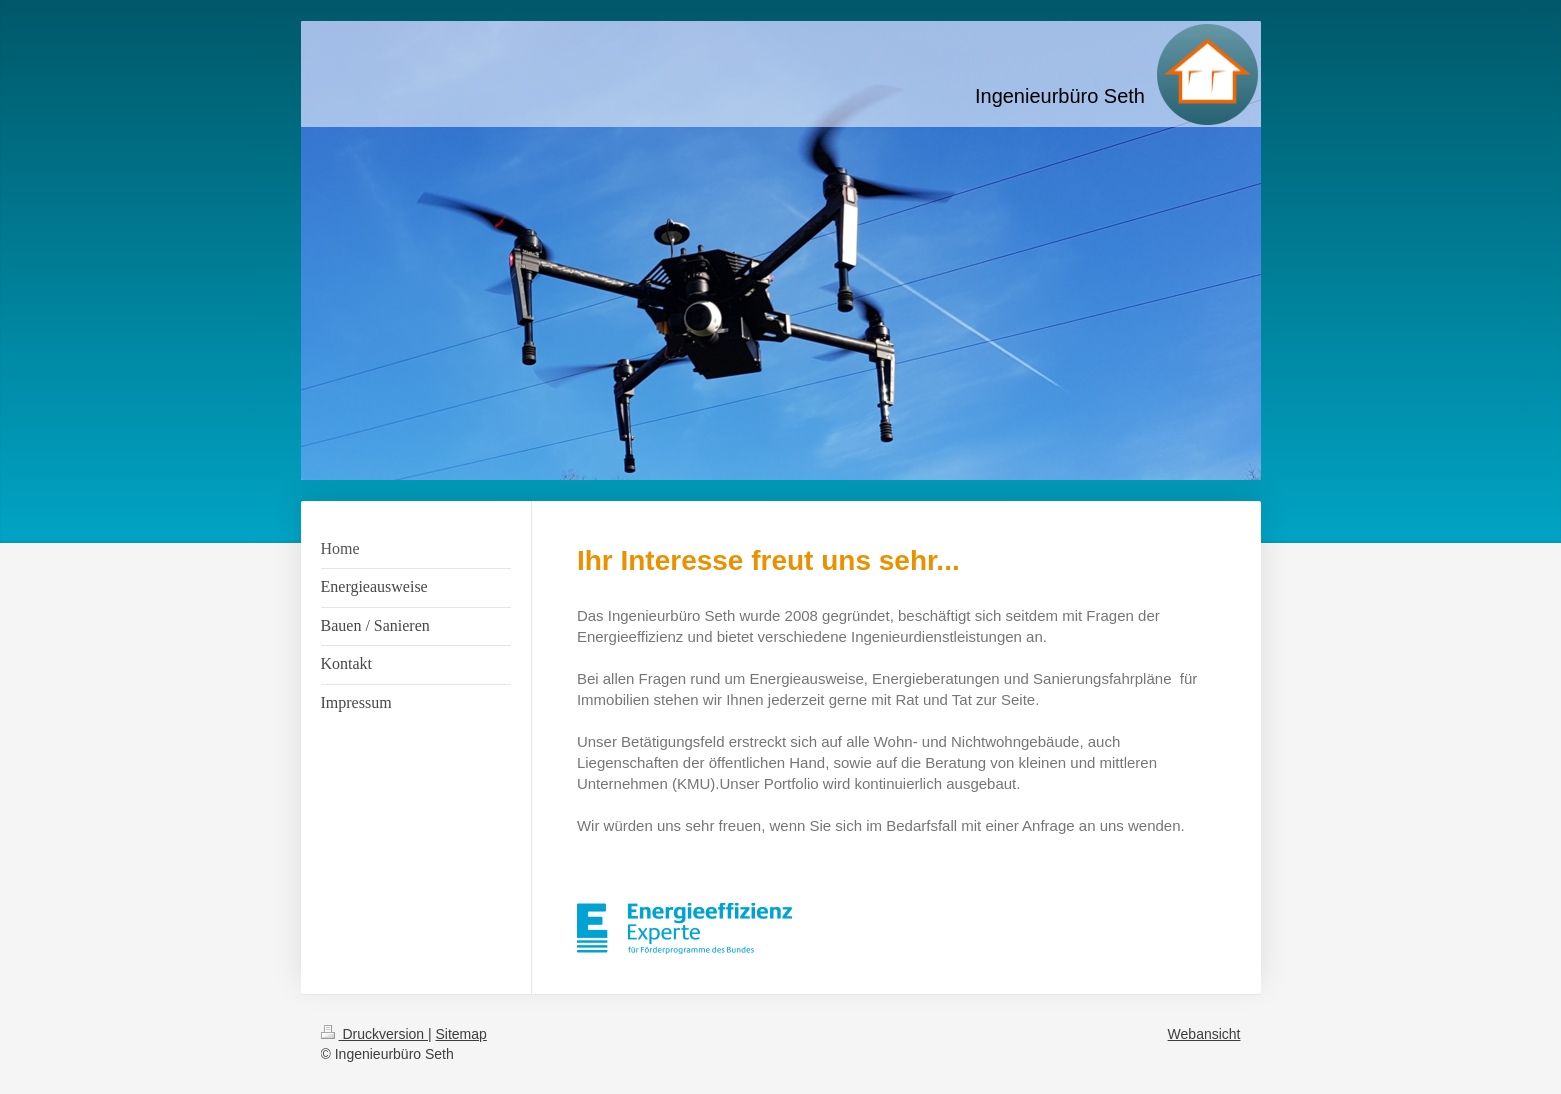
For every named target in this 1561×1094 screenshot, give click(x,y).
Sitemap (461, 1034)
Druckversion (374, 1034)
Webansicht (1204, 1034)
